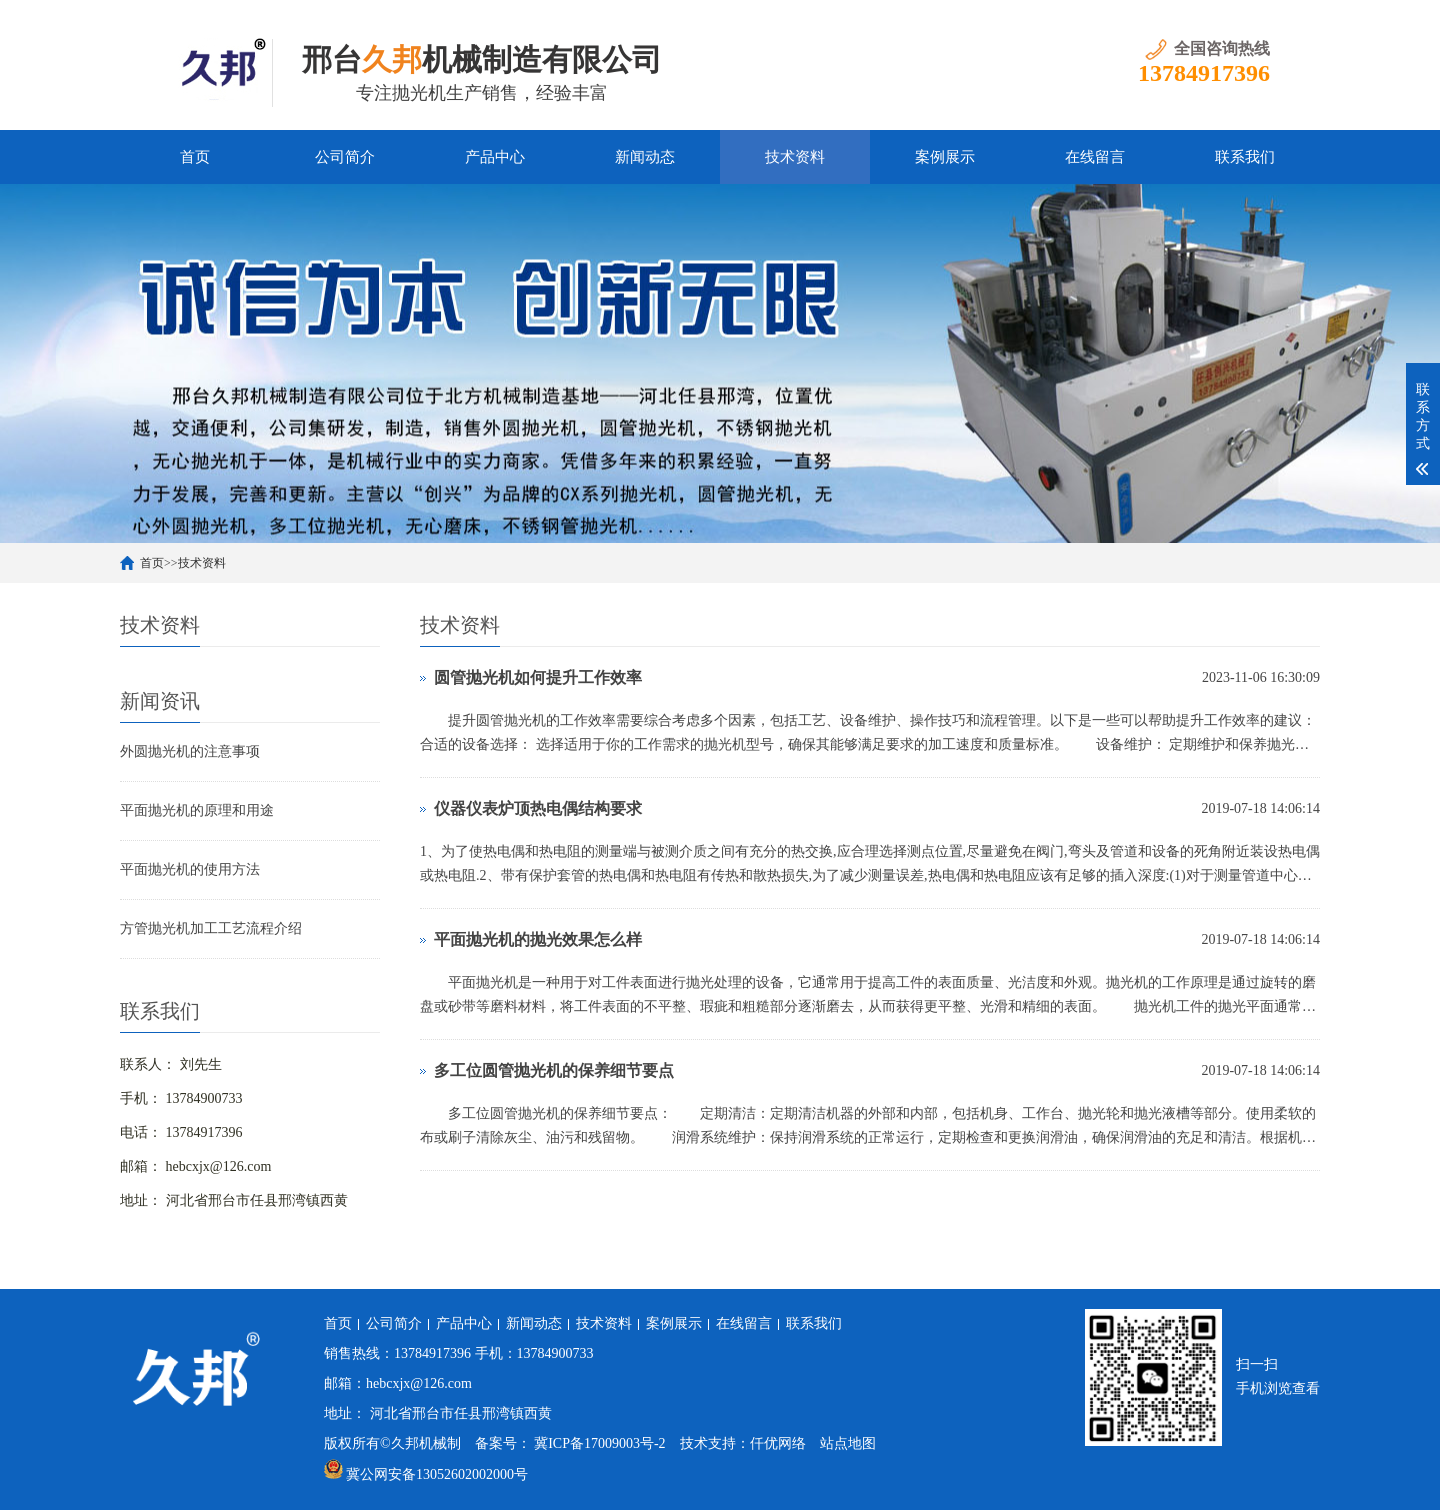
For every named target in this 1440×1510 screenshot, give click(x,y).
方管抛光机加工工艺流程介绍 (211, 928)
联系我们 (1245, 157)
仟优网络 (778, 1443)
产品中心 (495, 157)
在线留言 (1095, 157)
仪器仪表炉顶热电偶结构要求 (538, 808)
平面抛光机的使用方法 (190, 869)
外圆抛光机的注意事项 (190, 751)
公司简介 (345, 157)
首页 (195, 157)
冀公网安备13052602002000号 (437, 1474)
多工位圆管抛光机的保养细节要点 (554, 1070)
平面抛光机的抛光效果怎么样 (538, 939)
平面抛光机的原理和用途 (197, 810)
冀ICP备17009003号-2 (599, 1443)
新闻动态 (645, 157)
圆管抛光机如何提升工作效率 (538, 677)
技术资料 (795, 157)
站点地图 (848, 1443)
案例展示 (945, 157)
